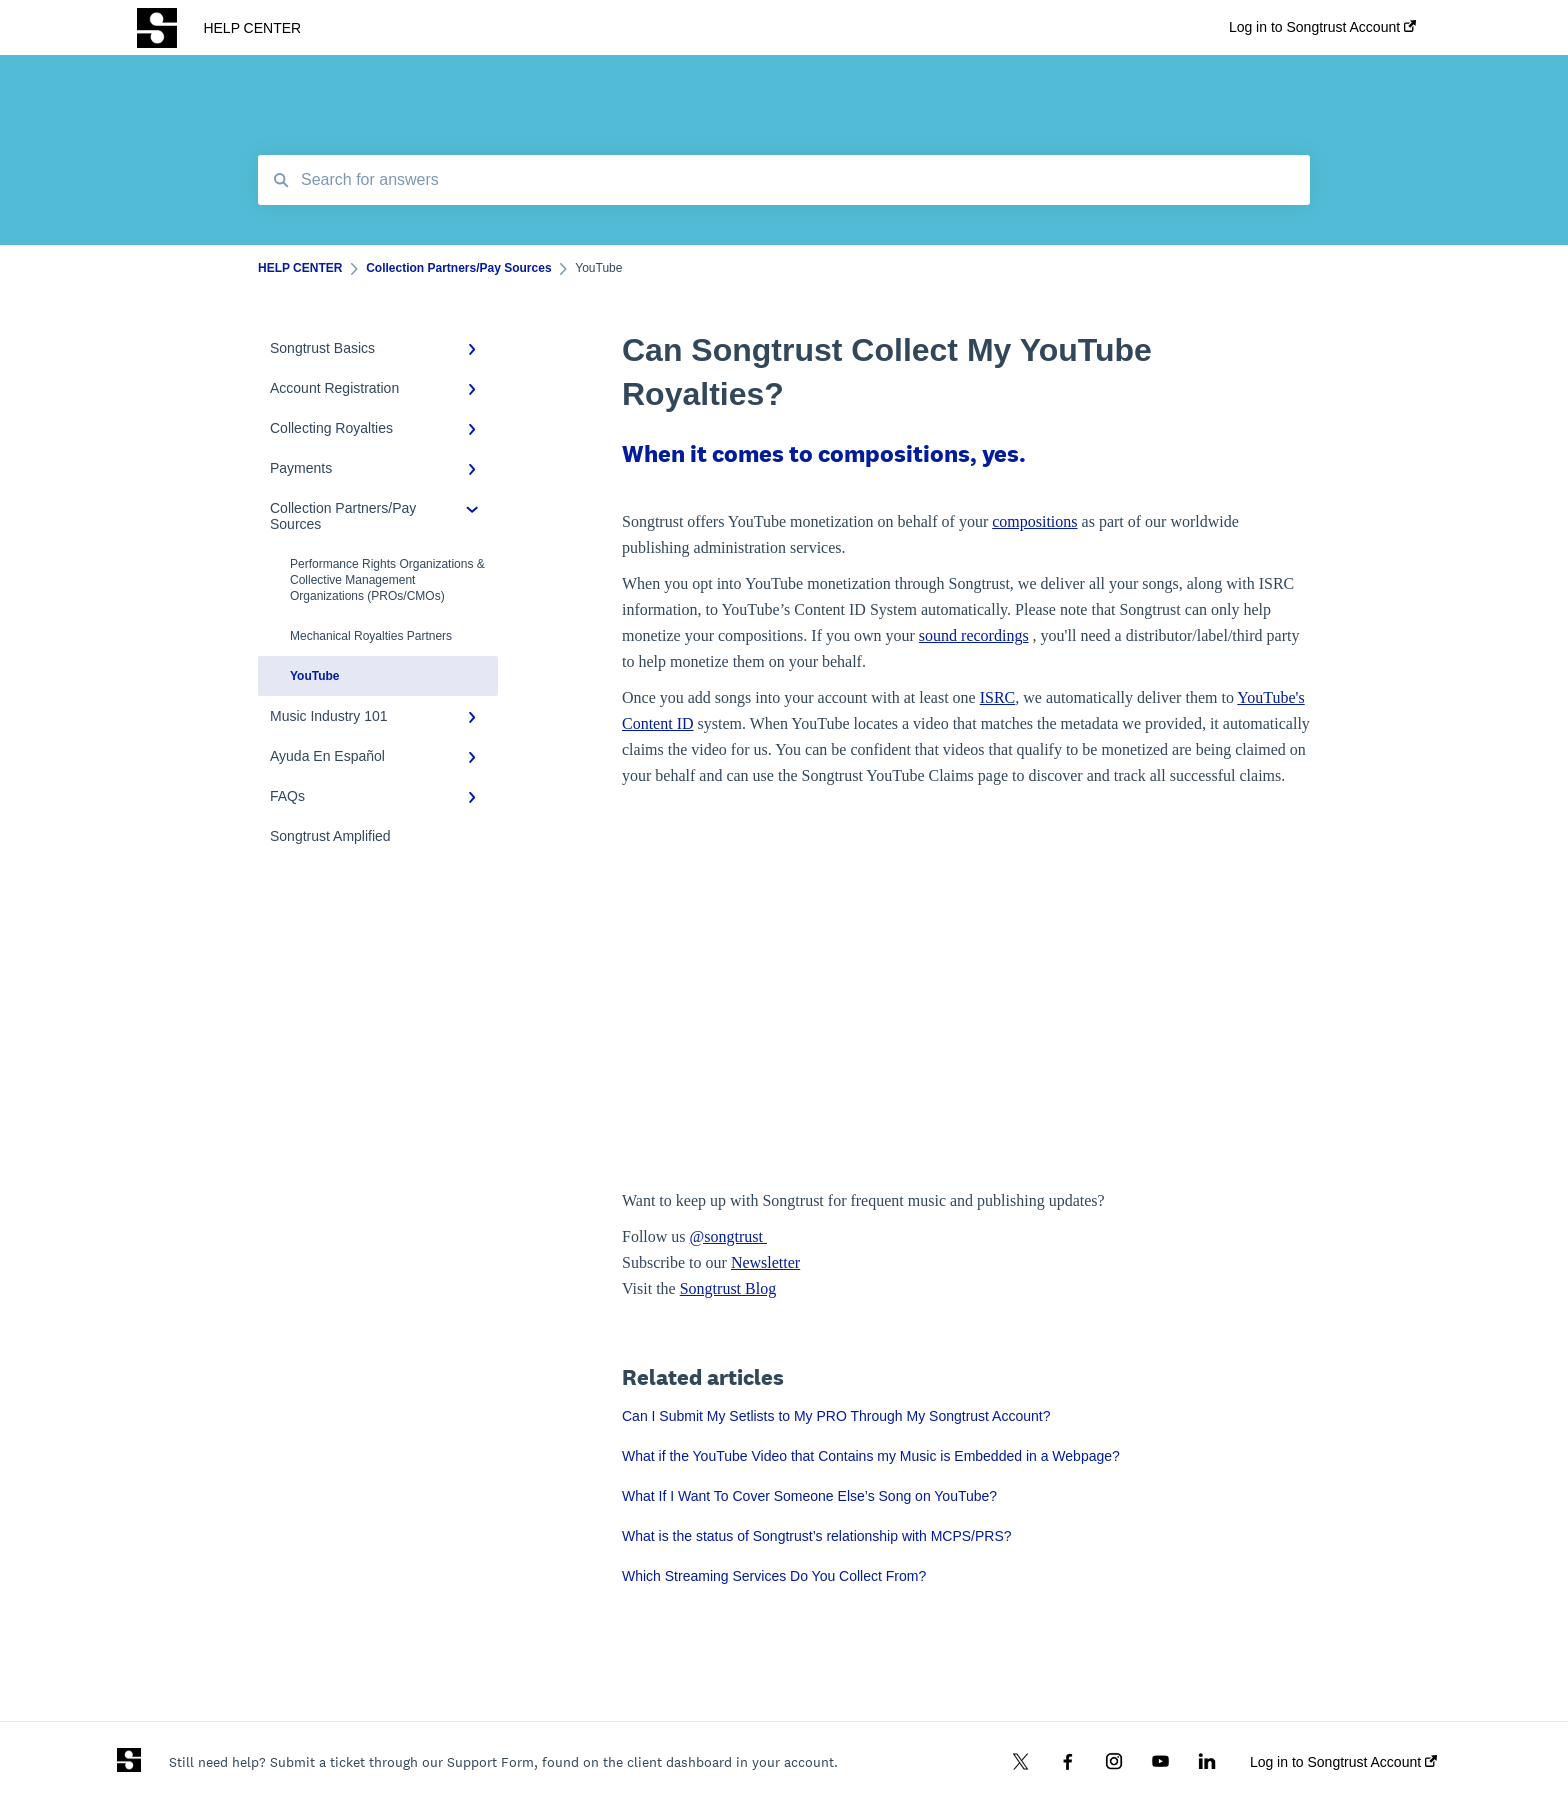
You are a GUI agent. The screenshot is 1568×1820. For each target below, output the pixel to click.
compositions (1034, 521)
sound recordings (974, 635)
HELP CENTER (252, 28)
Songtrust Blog (728, 1288)
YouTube (315, 676)
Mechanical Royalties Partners (371, 636)
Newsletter (765, 1262)
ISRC (998, 697)
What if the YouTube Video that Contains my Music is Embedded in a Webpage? (871, 1456)
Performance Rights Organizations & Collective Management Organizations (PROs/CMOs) (387, 580)
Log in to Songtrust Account (1343, 1762)
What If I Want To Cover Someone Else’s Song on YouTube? (809, 1496)
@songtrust (728, 1236)
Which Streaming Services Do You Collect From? (774, 1576)
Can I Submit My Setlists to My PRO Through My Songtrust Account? (836, 1416)
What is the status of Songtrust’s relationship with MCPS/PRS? (817, 1536)
